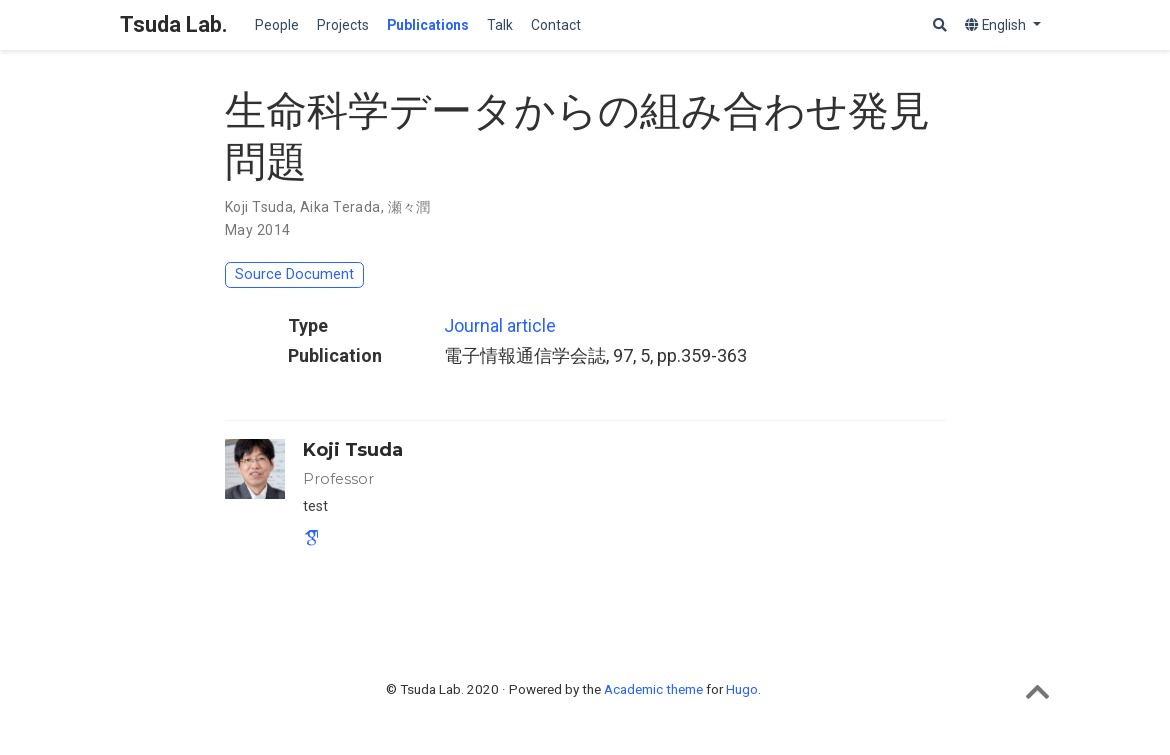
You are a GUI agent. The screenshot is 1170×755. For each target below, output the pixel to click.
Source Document (294, 274)
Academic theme (653, 689)
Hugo (742, 689)
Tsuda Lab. (174, 24)
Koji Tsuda (259, 207)
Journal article (500, 325)
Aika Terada (340, 207)
